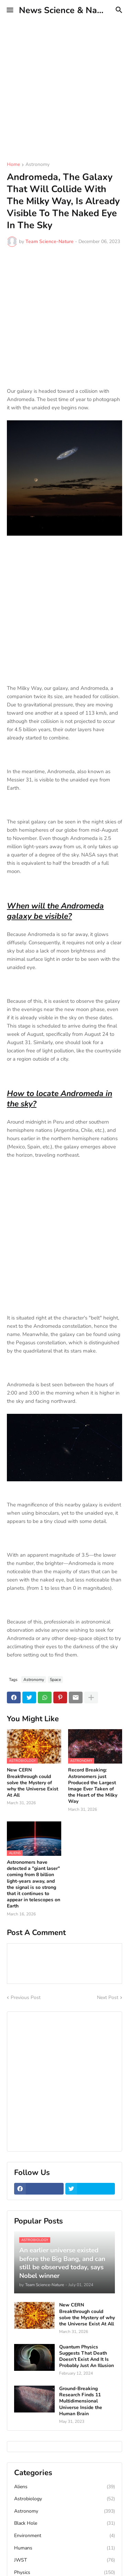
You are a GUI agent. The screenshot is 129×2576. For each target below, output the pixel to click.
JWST (64, 2560)
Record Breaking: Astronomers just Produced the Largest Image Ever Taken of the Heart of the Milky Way (92, 1786)
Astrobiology (64, 2498)
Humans (64, 2548)
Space (55, 1679)
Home (13, 165)
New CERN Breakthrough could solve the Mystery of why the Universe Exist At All (32, 1782)
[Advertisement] (64, 85)
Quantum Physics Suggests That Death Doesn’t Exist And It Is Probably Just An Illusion (86, 2356)
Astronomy (37, 165)
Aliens (64, 2486)
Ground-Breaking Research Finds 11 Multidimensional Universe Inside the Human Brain (80, 2401)
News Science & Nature (66, 10)
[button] (9, 10)
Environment (64, 2535)
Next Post (107, 1997)
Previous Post (26, 1997)
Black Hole (64, 2523)
